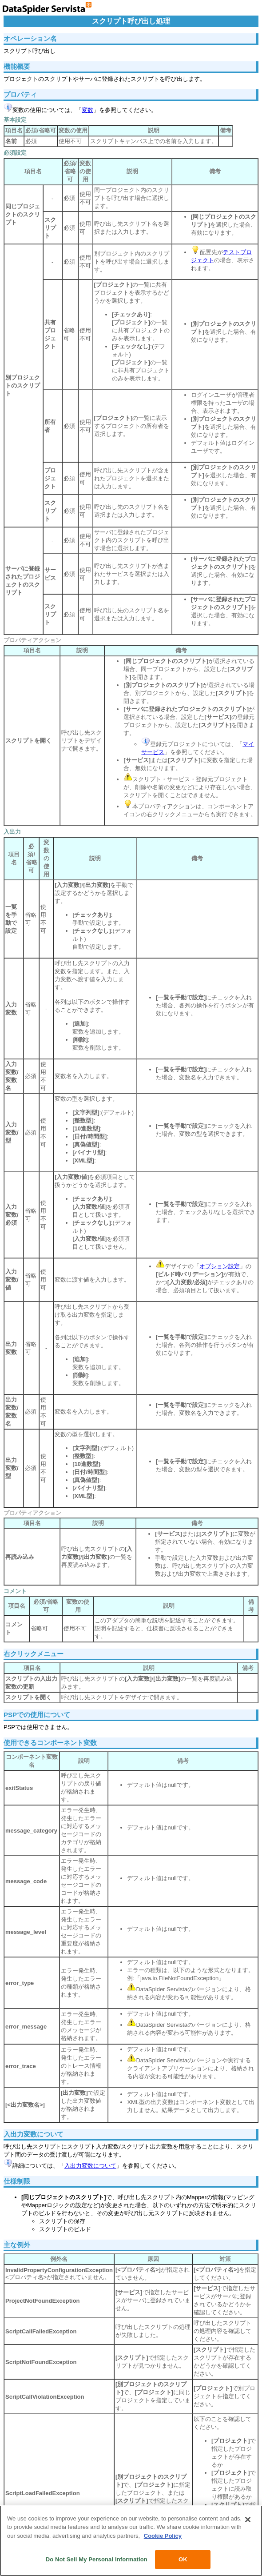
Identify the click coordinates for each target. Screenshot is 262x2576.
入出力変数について (90, 2165)
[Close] (248, 2519)
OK (183, 2559)
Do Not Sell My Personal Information (96, 2559)
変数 (87, 110)
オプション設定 (219, 1266)
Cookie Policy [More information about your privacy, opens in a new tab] (163, 2535)
